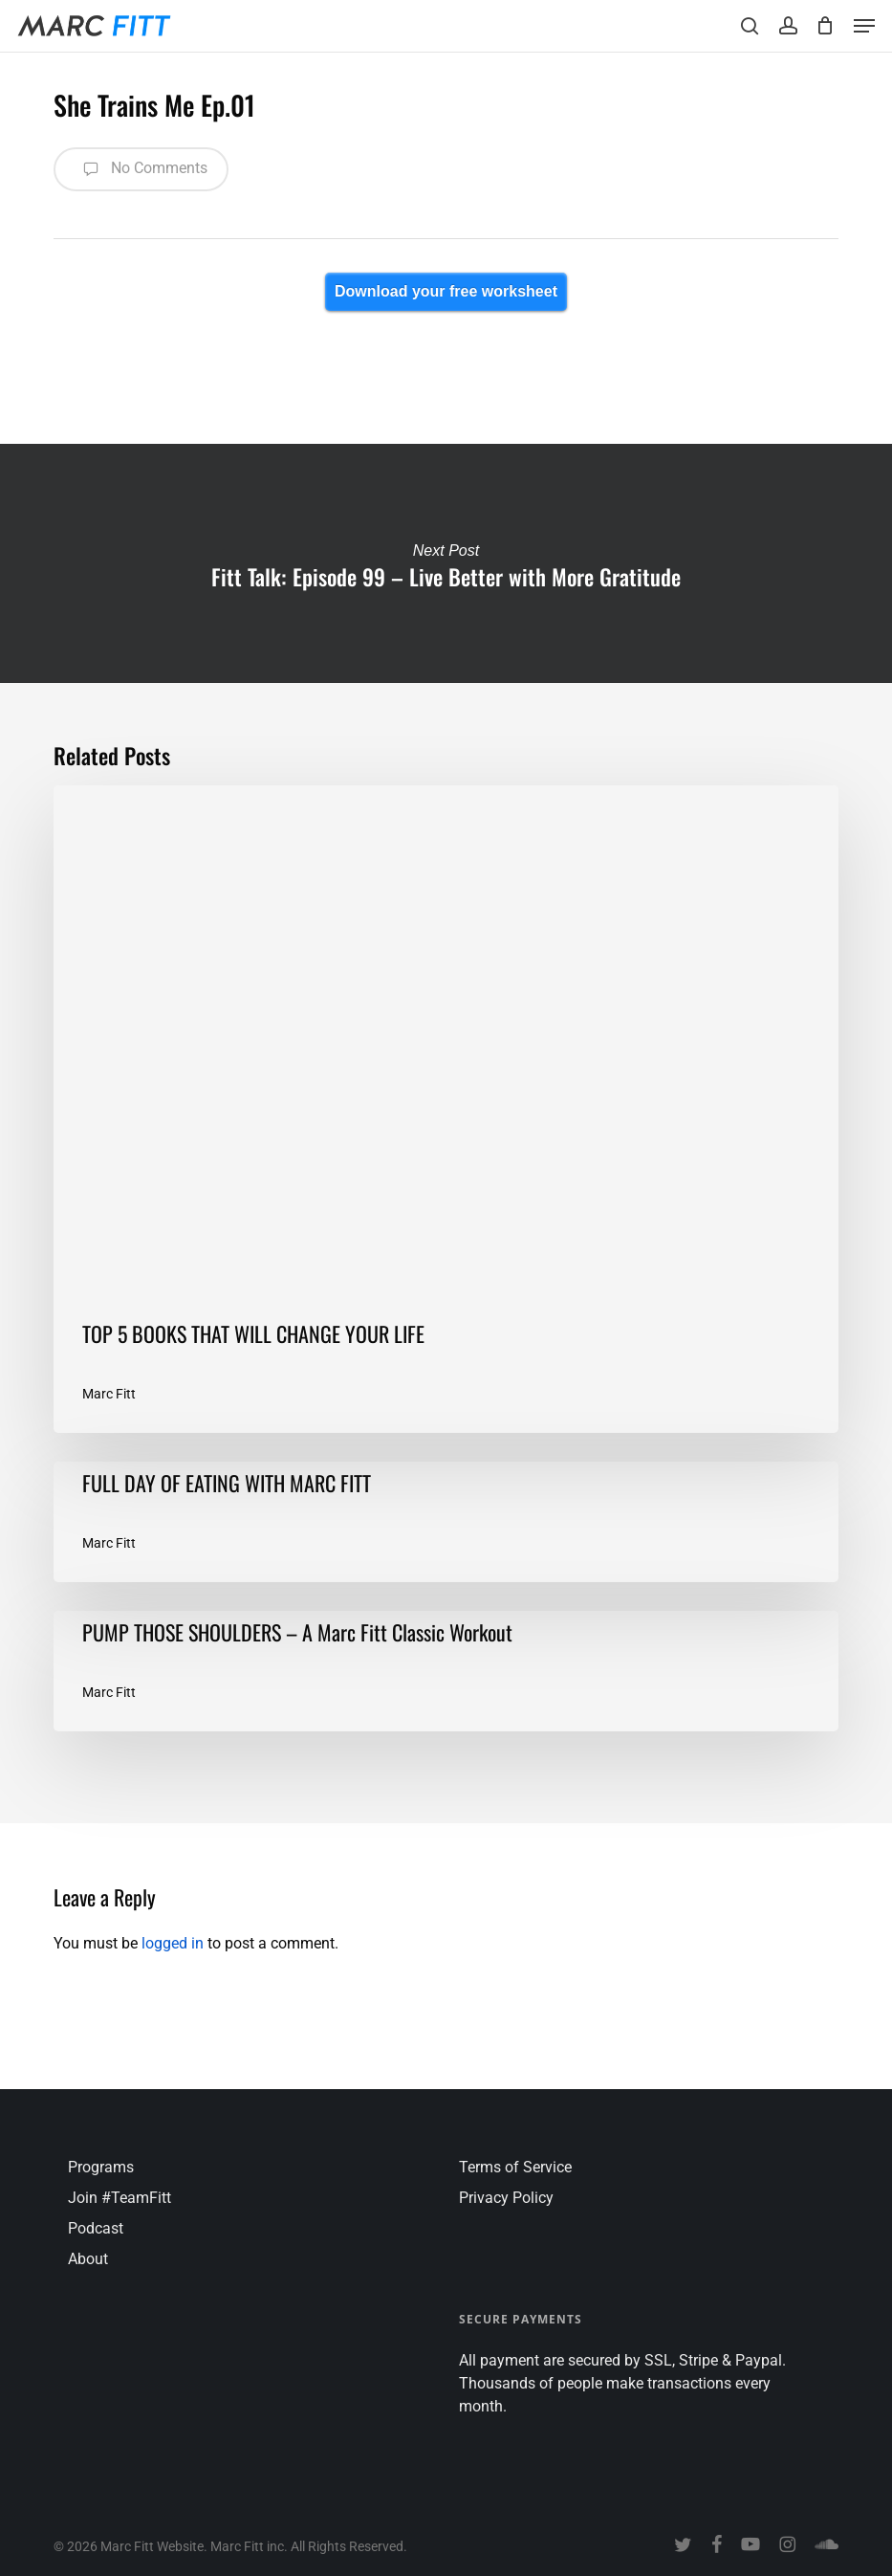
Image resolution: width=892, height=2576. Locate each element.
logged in (172, 1943)
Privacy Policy (506, 2198)
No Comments (141, 169)
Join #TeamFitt (119, 2198)
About (88, 2259)
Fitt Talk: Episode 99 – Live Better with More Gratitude (446, 563)
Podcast (95, 2228)
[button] (864, 25)
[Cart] (825, 25)
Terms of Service (515, 2167)
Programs (101, 2167)
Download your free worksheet (446, 291)
